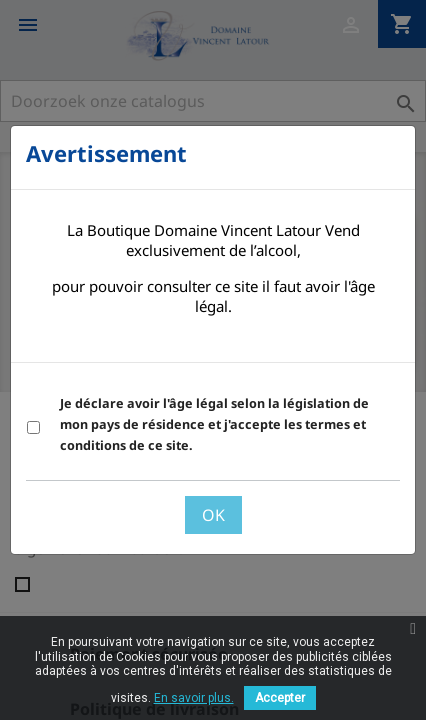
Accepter (280, 698)
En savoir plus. (194, 698)
